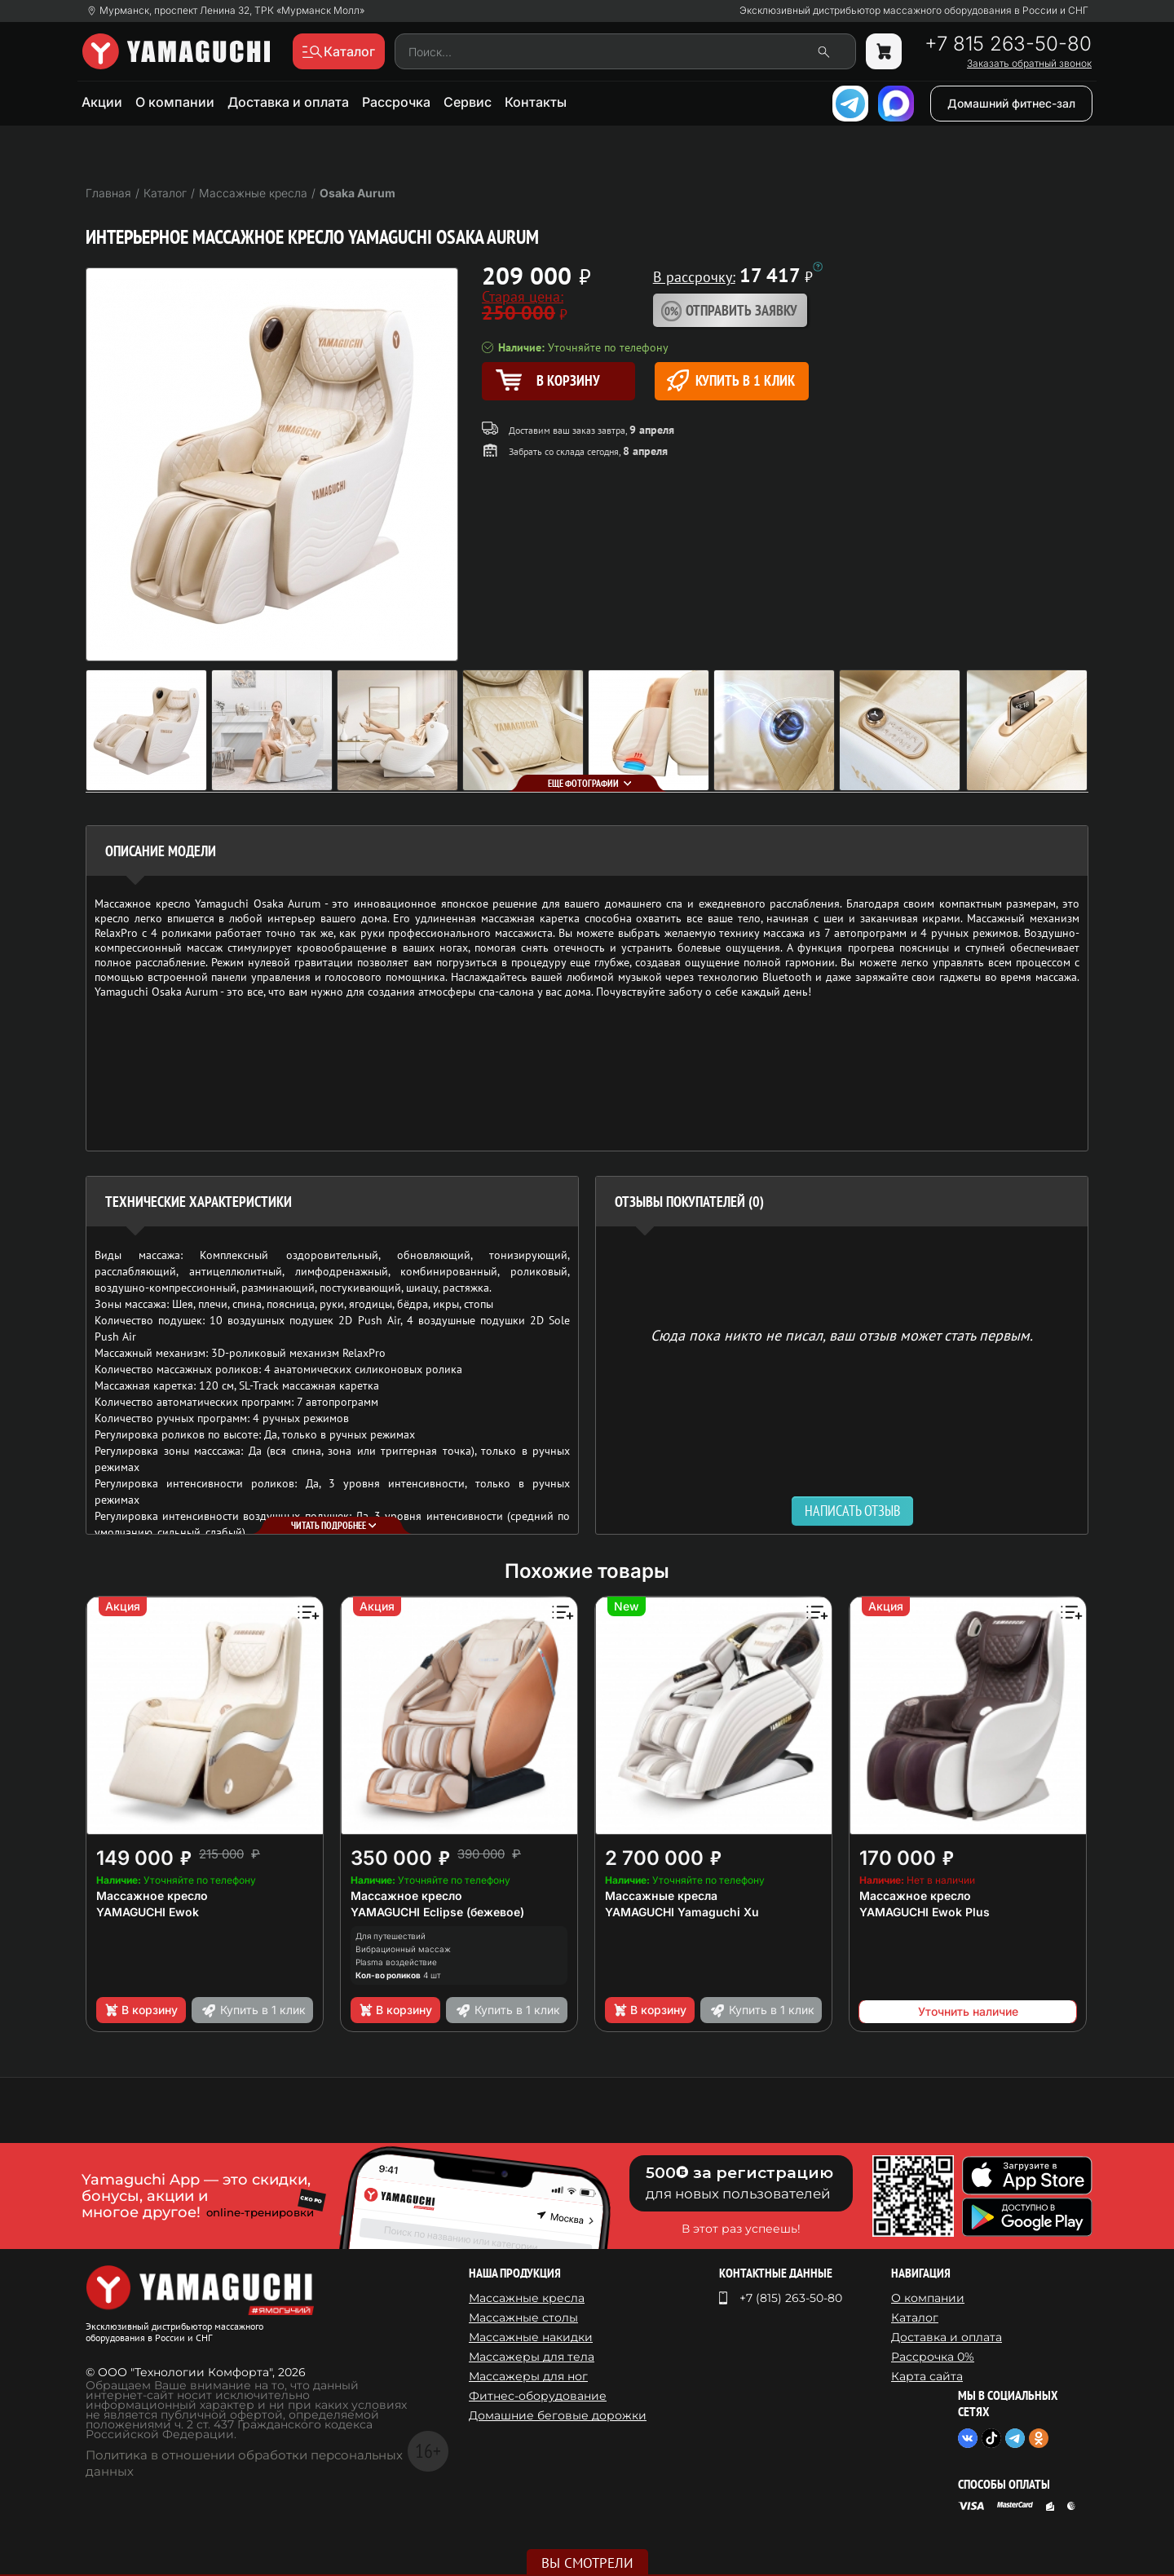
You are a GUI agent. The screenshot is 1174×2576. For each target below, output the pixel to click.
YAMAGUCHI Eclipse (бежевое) (437, 1912)
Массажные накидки (531, 2337)
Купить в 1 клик (731, 380)
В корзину (141, 2010)
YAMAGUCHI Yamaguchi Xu (682, 1912)
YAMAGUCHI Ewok (147, 1912)
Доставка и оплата (288, 102)
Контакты (536, 102)
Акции (102, 102)
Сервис (468, 102)
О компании (174, 102)
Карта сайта (927, 2376)
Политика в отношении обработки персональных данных (244, 2463)
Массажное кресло (152, 1895)
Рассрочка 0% (932, 2356)
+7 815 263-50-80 (1008, 44)
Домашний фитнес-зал (1011, 103)
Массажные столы (523, 2317)
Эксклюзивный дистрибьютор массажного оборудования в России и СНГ (913, 10)
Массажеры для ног (528, 2376)
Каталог (914, 2317)
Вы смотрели (587, 2563)
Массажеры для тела (531, 2356)
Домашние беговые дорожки (558, 2415)
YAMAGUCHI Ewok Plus (924, 1912)
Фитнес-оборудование (538, 2395)
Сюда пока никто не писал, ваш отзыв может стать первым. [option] (842, 1334)
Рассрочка (396, 102)
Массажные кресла (661, 1895)
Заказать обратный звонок (1029, 63)
